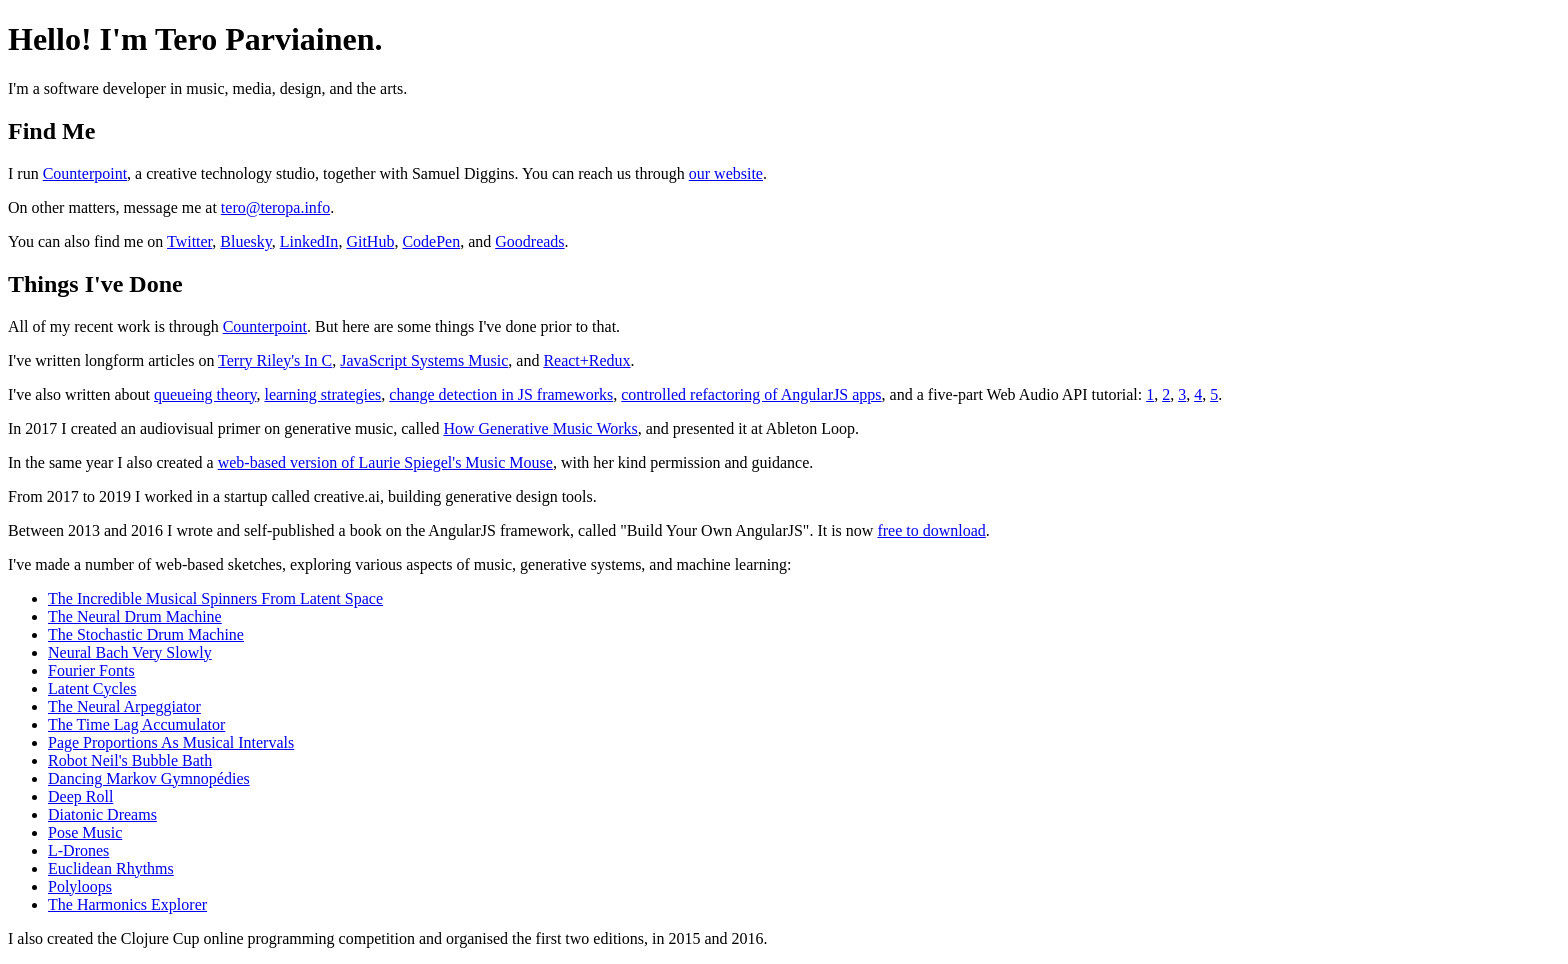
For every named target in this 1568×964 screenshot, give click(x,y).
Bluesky (245, 241)
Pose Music (85, 832)
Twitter (189, 241)
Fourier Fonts (91, 670)
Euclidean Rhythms (111, 868)
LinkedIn (309, 241)
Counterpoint (85, 173)
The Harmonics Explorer (127, 904)
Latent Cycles (92, 688)
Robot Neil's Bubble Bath (130, 760)
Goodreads (529, 241)
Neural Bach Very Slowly (130, 652)
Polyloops (80, 886)
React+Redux (586, 360)
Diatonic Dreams (102, 814)
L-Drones (78, 850)
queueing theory (205, 394)
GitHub (370, 241)
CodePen (431, 241)
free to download (931, 530)
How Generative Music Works (540, 428)
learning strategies (322, 394)
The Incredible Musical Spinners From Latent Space (215, 598)
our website (726, 173)
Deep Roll (80, 796)
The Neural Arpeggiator (124, 706)
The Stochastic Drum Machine (146, 634)
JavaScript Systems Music (424, 360)
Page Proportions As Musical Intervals (171, 742)
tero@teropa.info (275, 207)
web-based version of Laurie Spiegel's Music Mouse (385, 462)
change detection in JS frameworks (501, 394)
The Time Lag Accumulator (136, 724)
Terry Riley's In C (275, 360)
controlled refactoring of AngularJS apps (751, 394)
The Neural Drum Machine (135, 616)
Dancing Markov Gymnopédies (149, 778)
